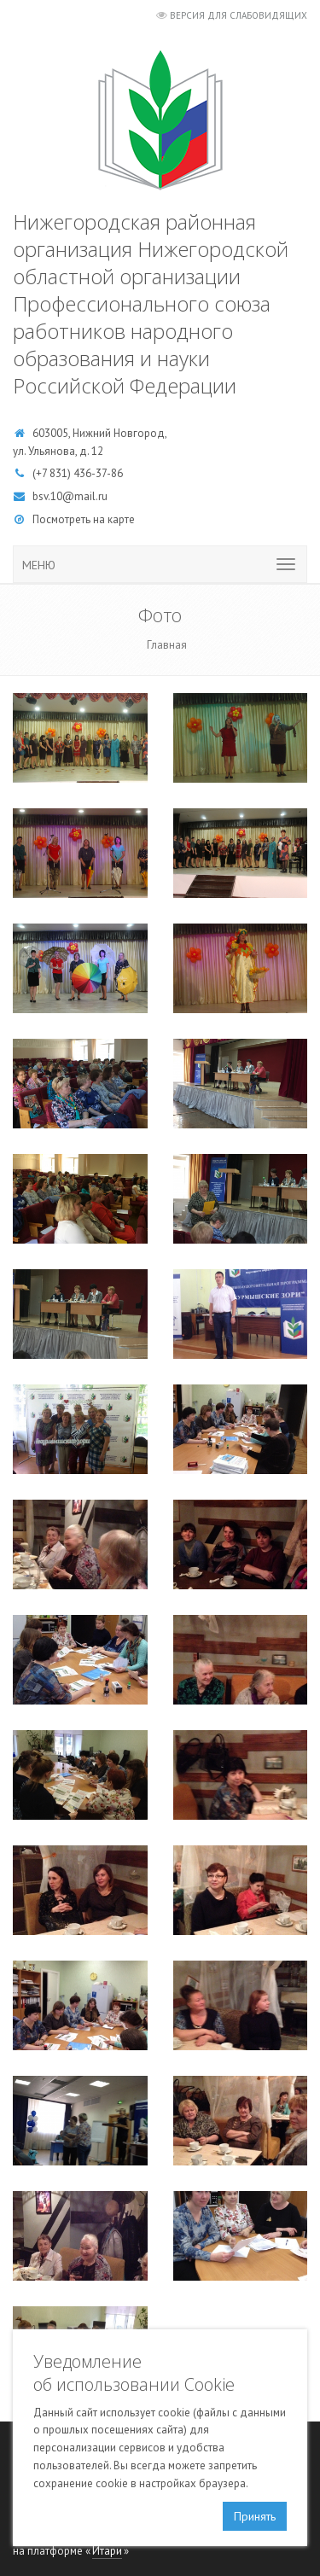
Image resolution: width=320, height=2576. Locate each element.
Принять (255, 2516)
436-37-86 (98, 473)
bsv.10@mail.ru (70, 496)
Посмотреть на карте (83, 519)
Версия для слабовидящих (238, 15)
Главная (167, 645)
